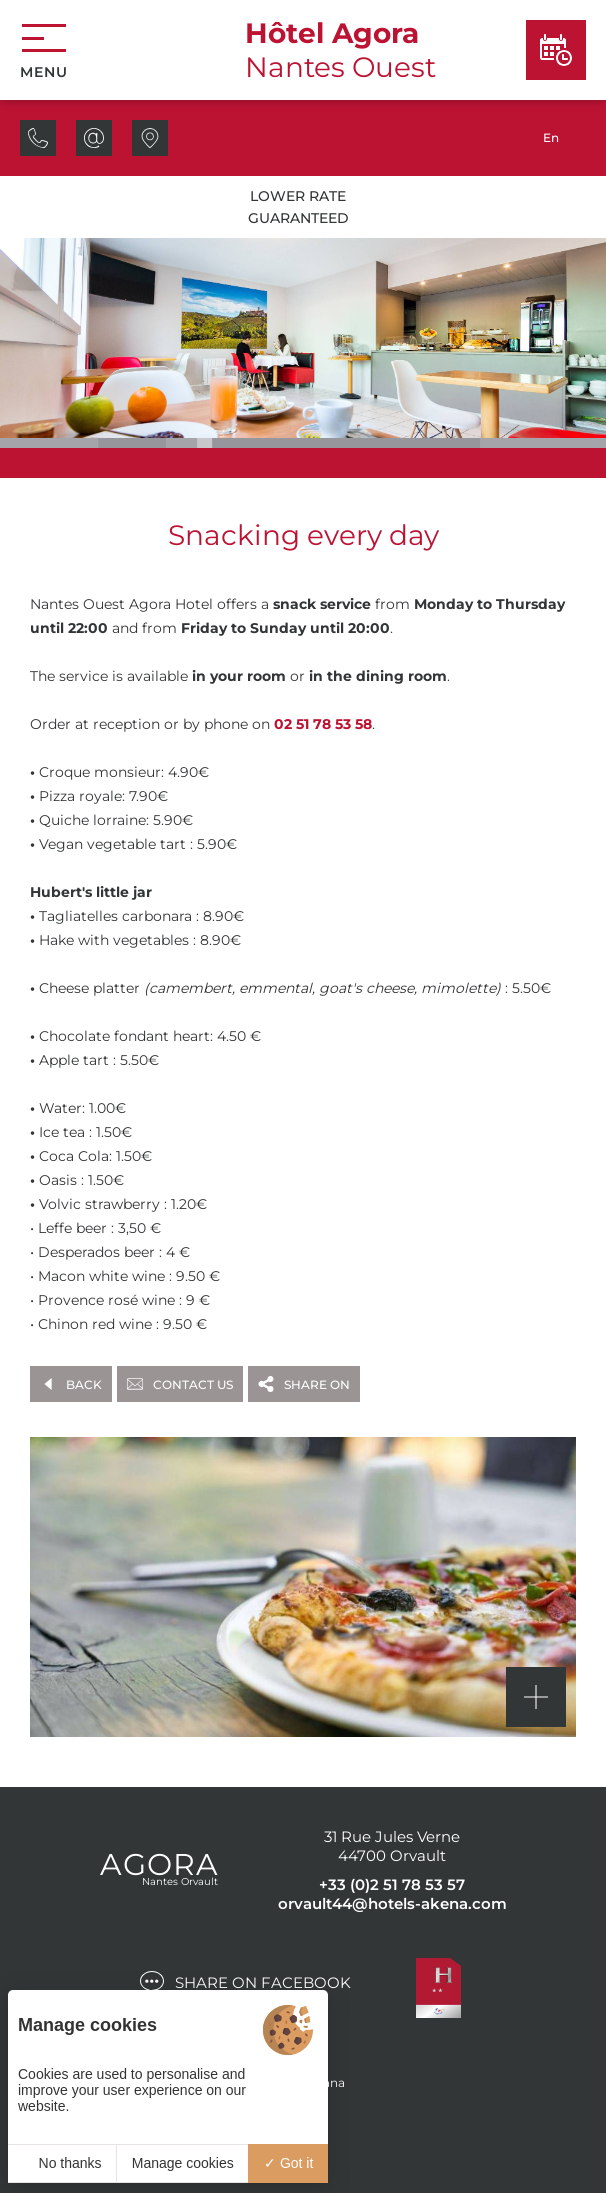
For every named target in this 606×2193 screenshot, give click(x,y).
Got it (288, 2163)
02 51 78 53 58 (323, 724)
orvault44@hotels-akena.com (392, 1903)
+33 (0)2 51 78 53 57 (392, 1884)
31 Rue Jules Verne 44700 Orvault (392, 1846)
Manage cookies (183, 2163)
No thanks (62, 2163)
